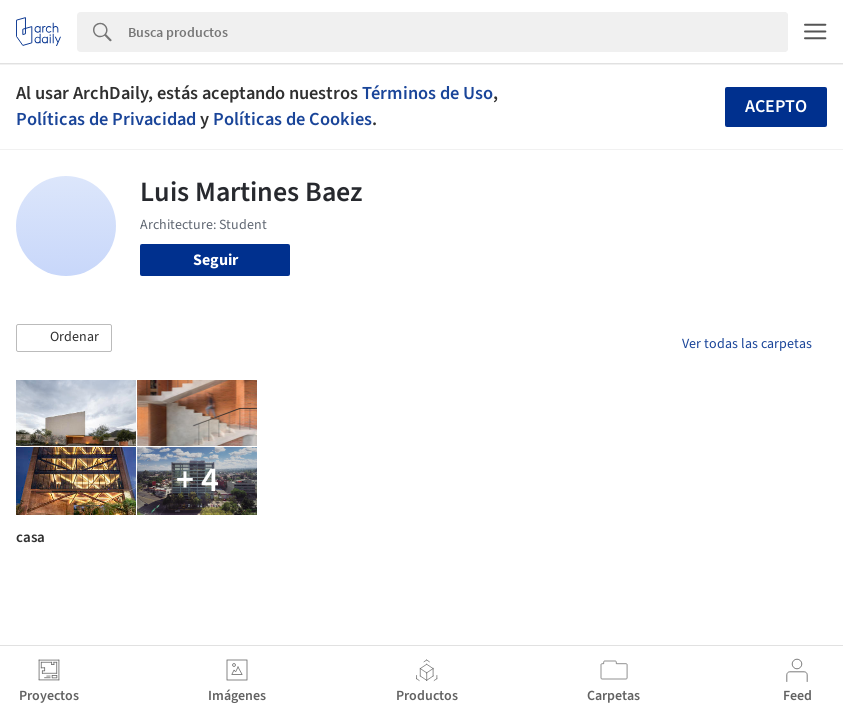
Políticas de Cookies (292, 119)
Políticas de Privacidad (106, 119)
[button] (64, 338)
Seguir (215, 260)
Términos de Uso (427, 93)
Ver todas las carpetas (747, 344)
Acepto (776, 106)
